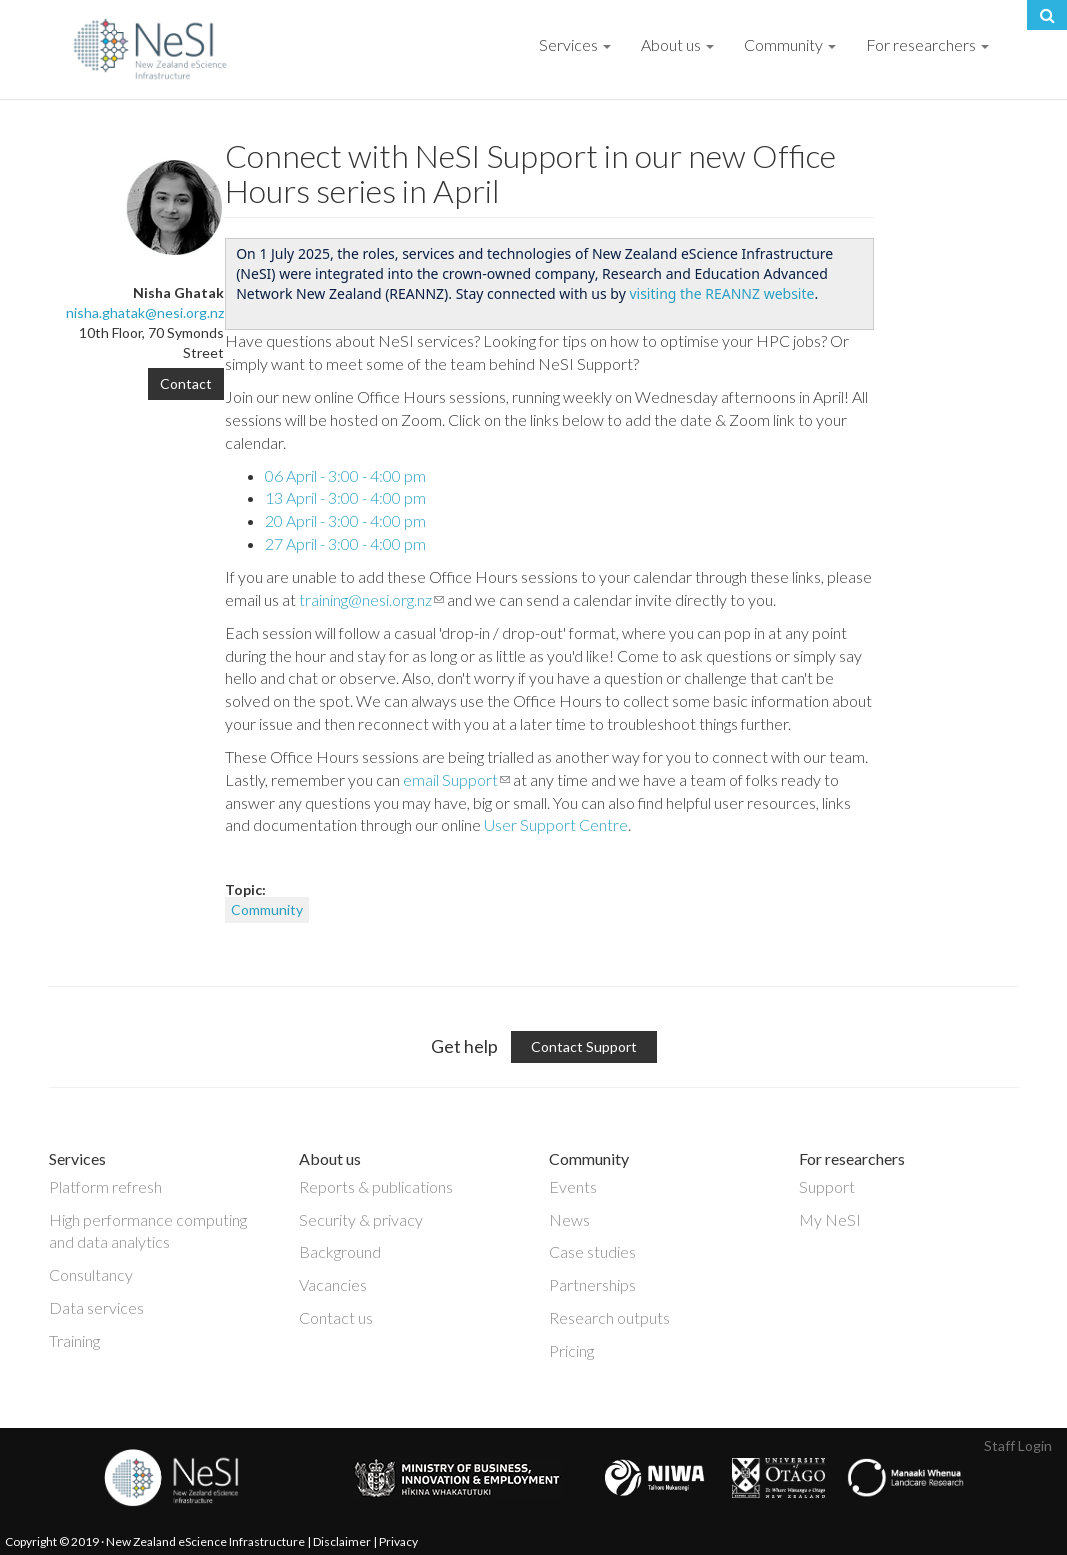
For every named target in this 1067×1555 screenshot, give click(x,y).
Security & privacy (361, 1219)
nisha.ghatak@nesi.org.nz (145, 312)
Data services (96, 1307)
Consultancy (91, 1274)
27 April (345, 543)
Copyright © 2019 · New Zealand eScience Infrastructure (155, 1541)
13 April (345, 497)
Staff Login (1018, 1445)
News (569, 1219)
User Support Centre (556, 824)
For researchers (927, 44)
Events (573, 1186)
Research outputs (609, 1317)
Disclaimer (342, 1541)
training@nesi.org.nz (371, 599)
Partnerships (592, 1284)
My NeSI (830, 1219)
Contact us (336, 1317)
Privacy (398, 1541)
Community (790, 44)
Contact (186, 383)
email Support (456, 779)
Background (340, 1251)
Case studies (592, 1251)
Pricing (571, 1350)
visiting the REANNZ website (721, 293)
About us (677, 44)
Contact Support (584, 1046)
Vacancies (333, 1284)
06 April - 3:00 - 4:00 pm (345, 475)
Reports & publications (376, 1186)
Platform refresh (105, 1186)
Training (74, 1340)
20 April (345, 520)
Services (575, 44)
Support (827, 1186)
